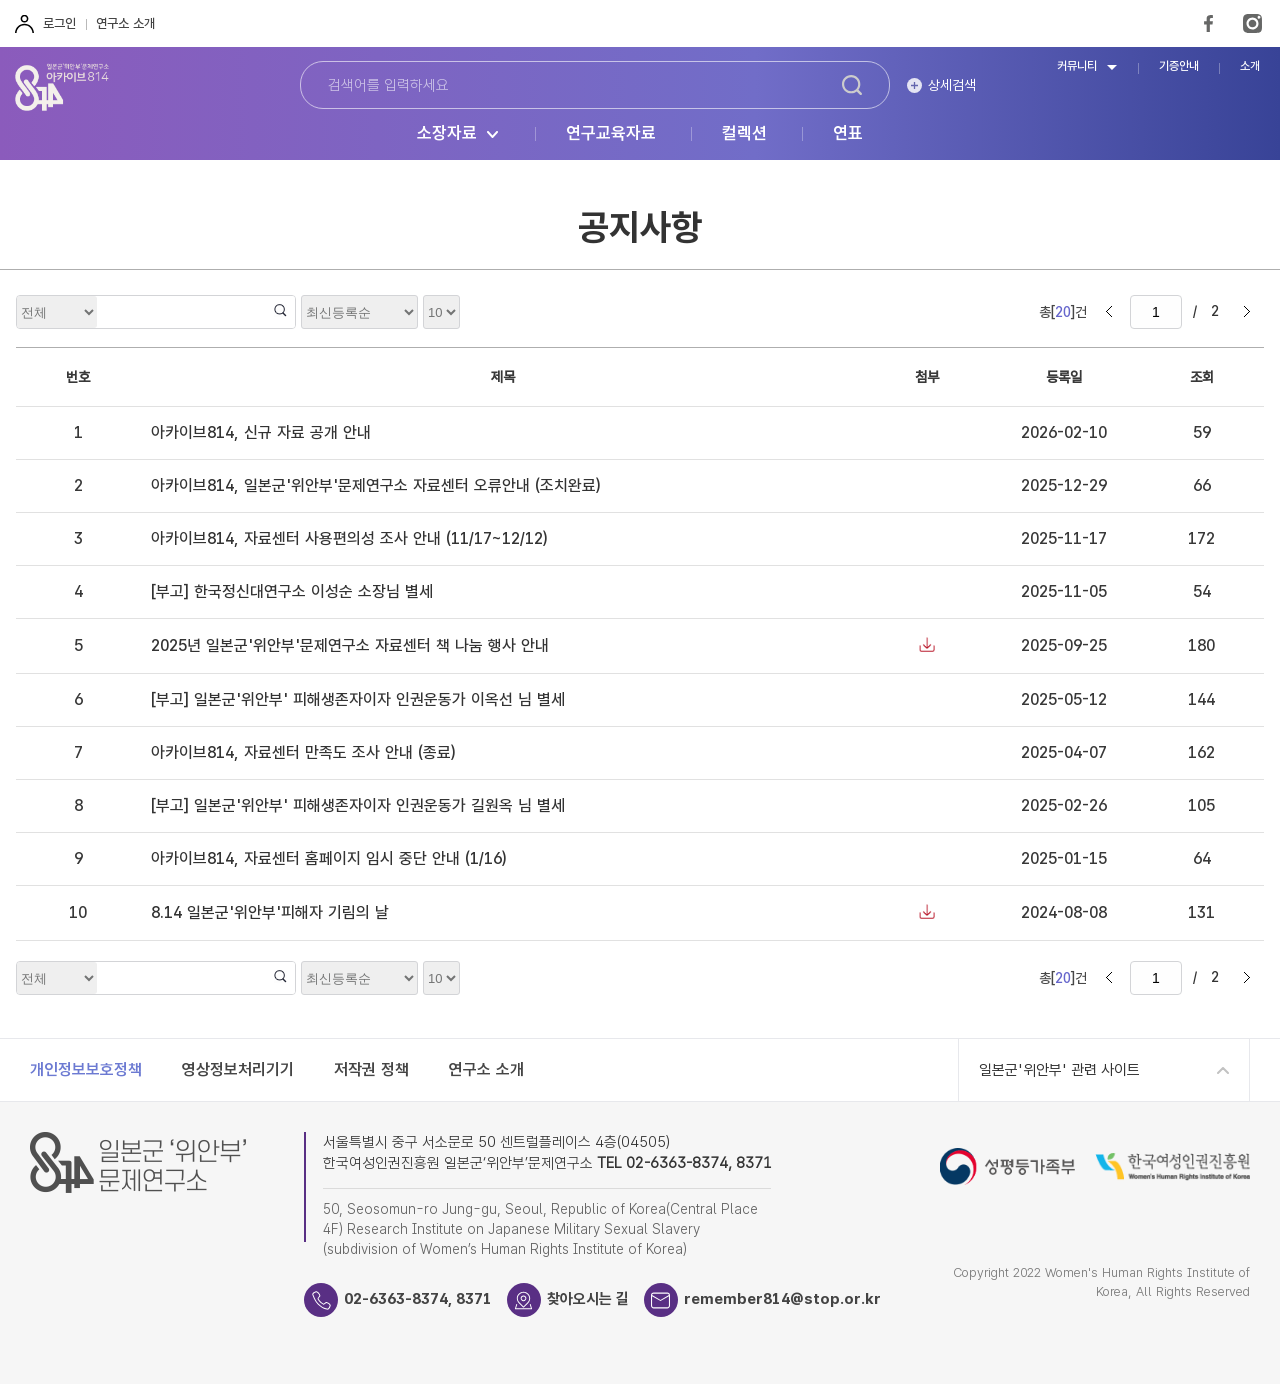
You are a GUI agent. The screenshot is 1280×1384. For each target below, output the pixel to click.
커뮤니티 (1077, 66)
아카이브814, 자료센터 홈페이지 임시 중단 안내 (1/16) (328, 858)
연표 (848, 134)
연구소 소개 (125, 23)
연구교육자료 (611, 134)
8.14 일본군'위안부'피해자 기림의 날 (270, 912)
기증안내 (1179, 66)
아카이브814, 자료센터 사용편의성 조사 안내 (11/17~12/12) (349, 538)
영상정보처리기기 (238, 1069)
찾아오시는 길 (588, 1299)
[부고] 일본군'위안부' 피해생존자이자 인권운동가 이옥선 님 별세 (358, 699)
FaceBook (1208, 23)
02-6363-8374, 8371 (418, 1299)
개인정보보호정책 (86, 1069)
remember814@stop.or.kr (782, 1299)
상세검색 (952, 85)
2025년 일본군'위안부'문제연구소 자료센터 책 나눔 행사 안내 (350, 645)
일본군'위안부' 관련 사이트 (1059, 1070)
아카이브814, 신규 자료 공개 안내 (261, 432)
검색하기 (852, 85)
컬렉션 (744, 134)
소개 (1250, 66)
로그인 (59, 23)
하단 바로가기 (0, 0)
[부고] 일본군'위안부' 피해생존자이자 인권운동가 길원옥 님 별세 (358, 805)
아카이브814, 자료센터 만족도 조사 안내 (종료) (303, 752)
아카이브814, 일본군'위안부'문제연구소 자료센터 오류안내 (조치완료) (375, 485)
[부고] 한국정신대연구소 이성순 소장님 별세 (292, 591)
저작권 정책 (371, 1069)
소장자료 (447, 134)
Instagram (1252, 23)
